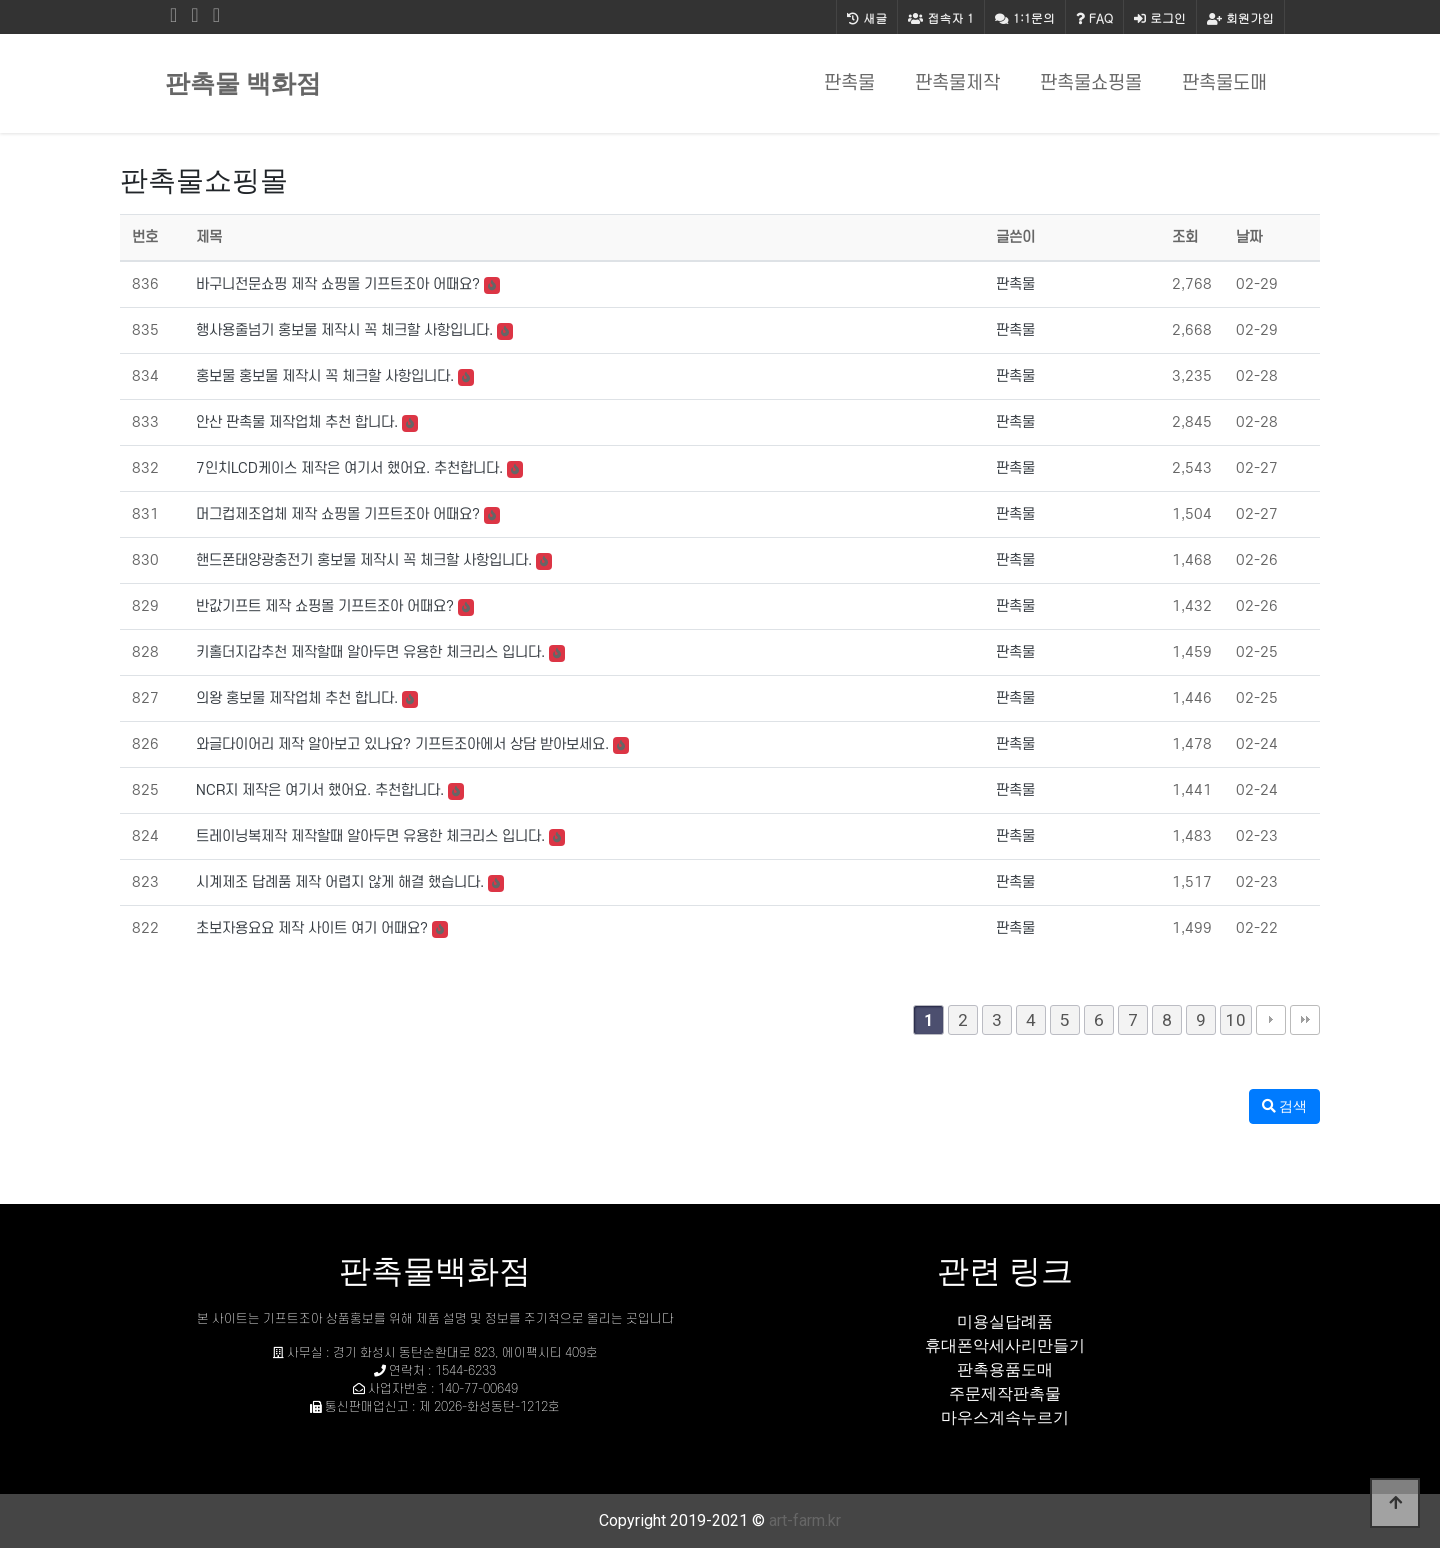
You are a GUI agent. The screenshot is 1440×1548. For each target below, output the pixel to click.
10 (1236, 1020)
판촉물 (849, 83)
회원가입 (1240, 17)
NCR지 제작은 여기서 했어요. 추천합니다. (320, 790)
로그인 (1160, 17)
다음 (1271, 1020)
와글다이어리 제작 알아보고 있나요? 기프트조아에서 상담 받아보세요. (402, 744)
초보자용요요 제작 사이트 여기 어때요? (312, 928)
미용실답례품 (1005, 1321)
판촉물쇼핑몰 (1091, 83)
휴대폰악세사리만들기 (1005, 1345)
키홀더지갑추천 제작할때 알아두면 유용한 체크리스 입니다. (370, 652)
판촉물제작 (957, 83)
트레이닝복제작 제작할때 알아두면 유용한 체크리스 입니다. (370, 836)
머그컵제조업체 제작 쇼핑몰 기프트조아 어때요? (338, 514)
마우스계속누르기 (1005, 1417)
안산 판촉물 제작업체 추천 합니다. (297, 422)
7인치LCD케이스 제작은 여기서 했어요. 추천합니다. (349, 468)
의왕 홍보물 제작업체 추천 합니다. (297, 698)
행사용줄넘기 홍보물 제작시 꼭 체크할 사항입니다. (344, 330)
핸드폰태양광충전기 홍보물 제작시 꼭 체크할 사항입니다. (364, 560)
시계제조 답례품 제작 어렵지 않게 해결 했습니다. (340, 882)
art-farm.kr (805, 1520)
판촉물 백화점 (243, 83)
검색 (1284, 1106)
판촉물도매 (1224, 83)
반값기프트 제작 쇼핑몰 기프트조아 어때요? (325, 606)
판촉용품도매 (1005, 1369)
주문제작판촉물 (1005, 1393)
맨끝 (1305, 1020)
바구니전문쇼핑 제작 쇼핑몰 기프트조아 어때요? (338, 284)
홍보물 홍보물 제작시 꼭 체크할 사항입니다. (325, 376)
